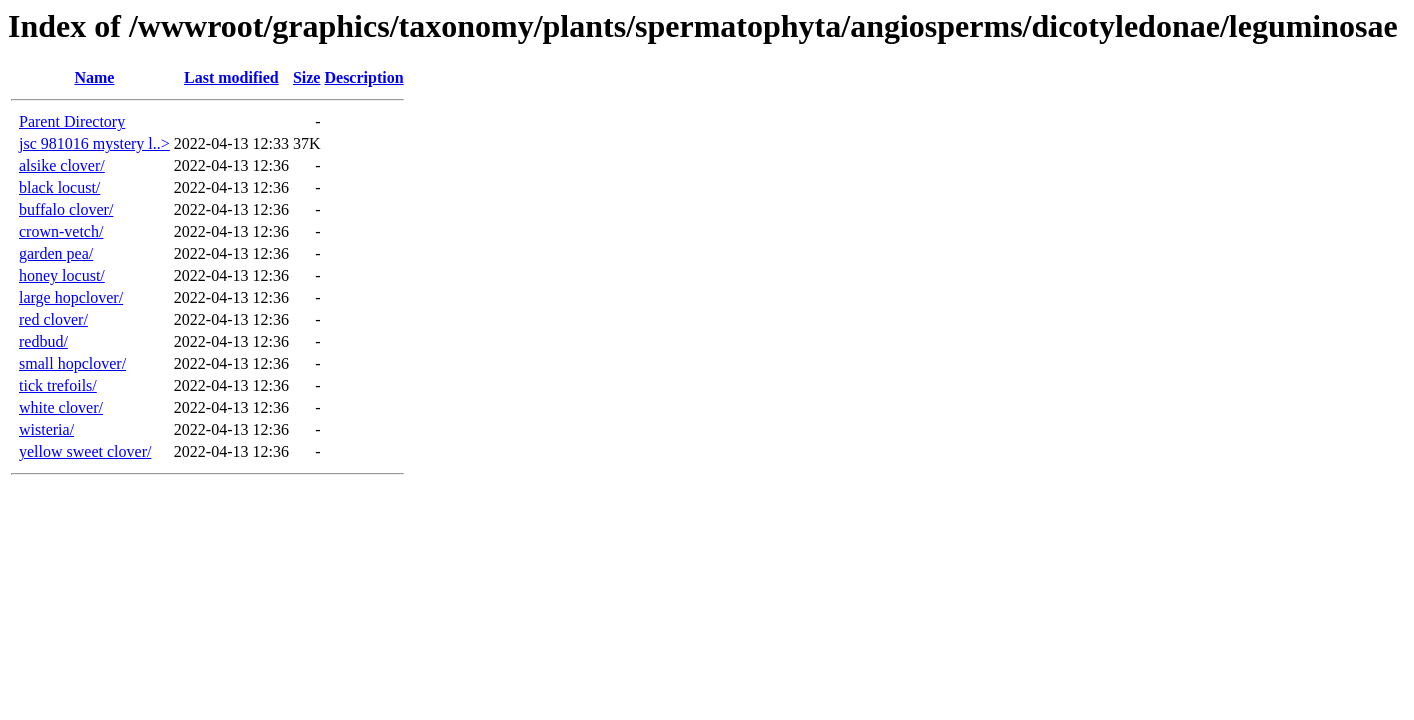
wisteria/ (46, 429)
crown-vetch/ (61, 231)
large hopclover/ (71, 297)
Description (363, 77)
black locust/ (59, 187)
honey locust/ (62, 275)
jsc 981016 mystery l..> (94, 143)
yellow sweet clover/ (85, 451)
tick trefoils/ (58, 385)
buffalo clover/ (66, 209)
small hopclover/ (72, 363)
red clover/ (53, 319)
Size (307, 77)
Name (94, 77)
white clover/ (61, 407)
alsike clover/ (62, 165)
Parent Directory (72, 121)
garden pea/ (56, 253)
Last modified (231, 77)
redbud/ (43, 341)
